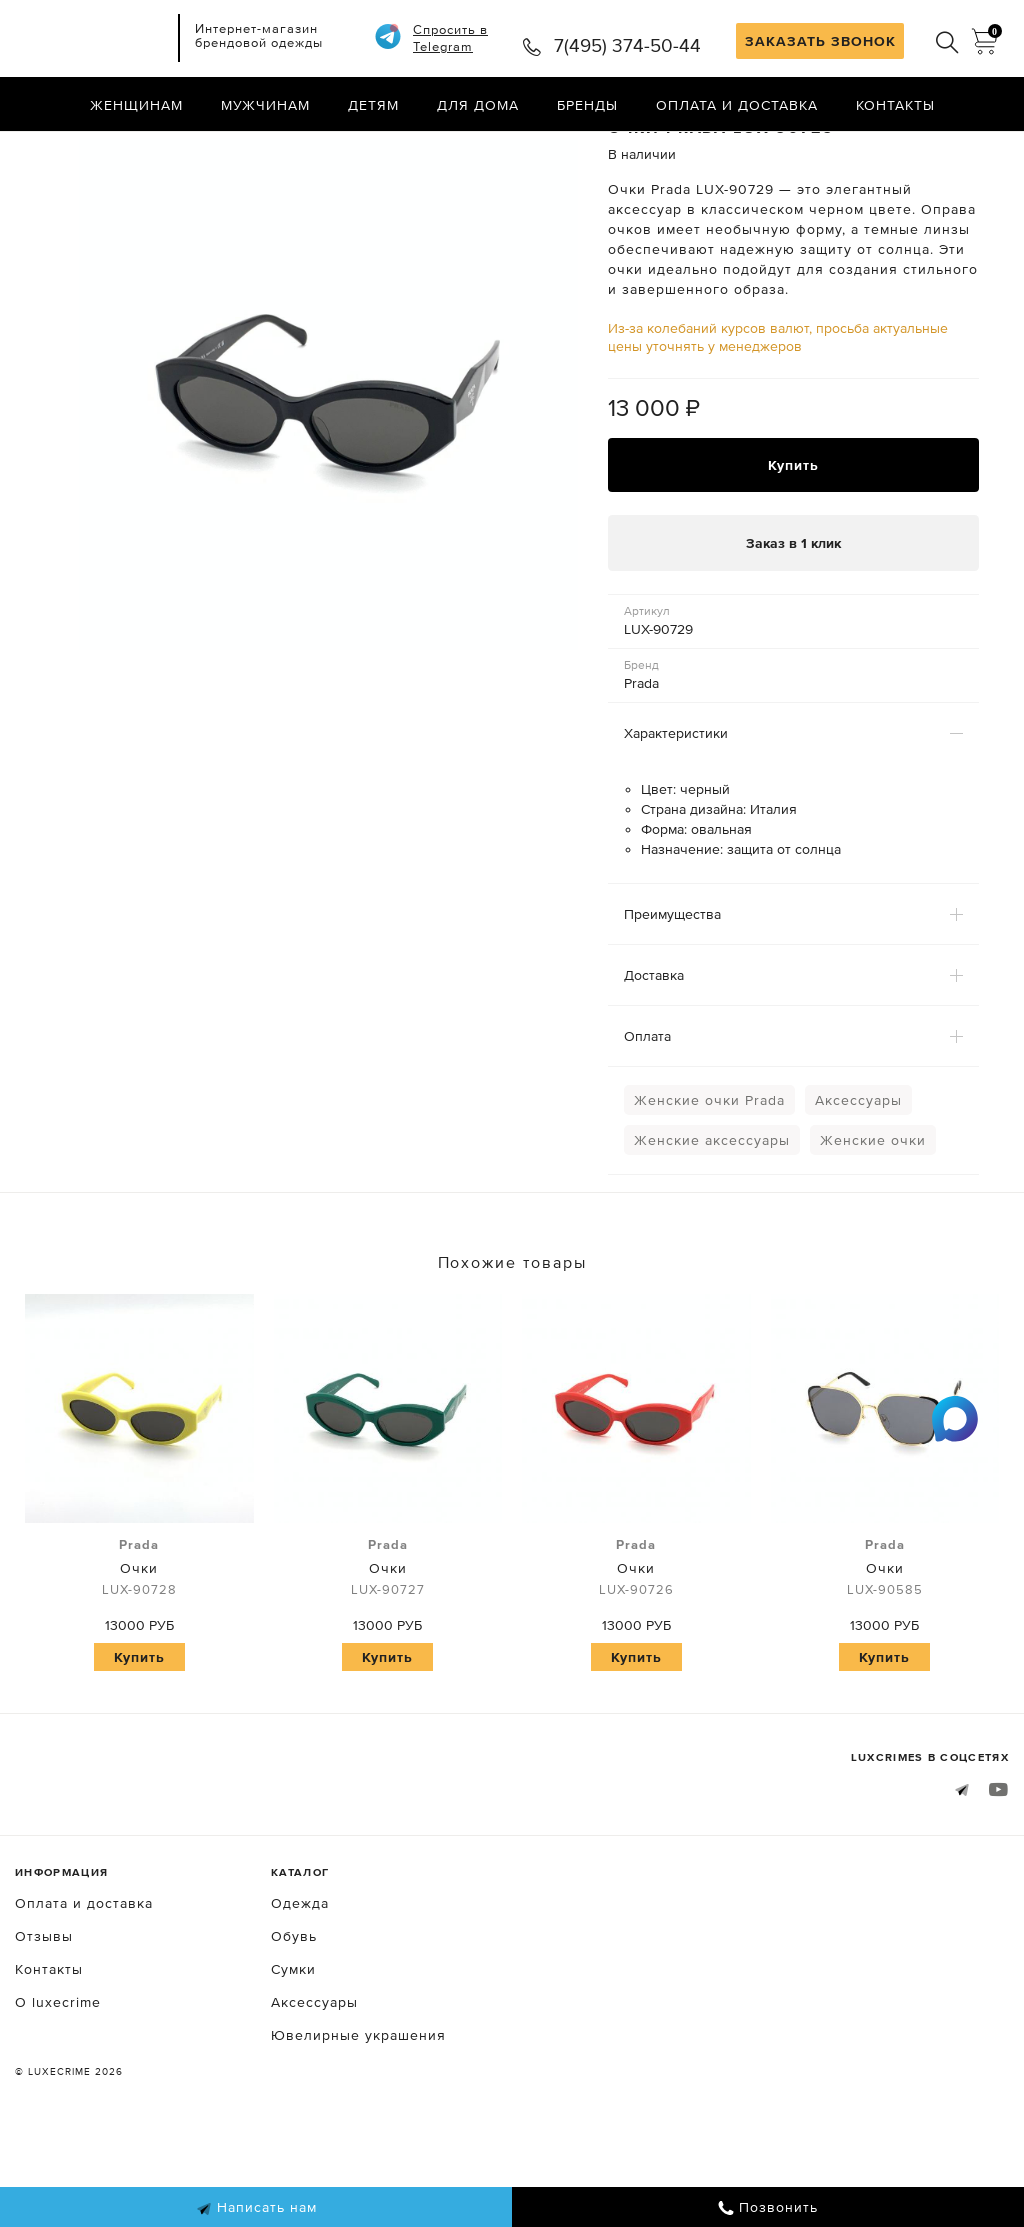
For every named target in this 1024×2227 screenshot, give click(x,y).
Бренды (587, 105)
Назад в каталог (944, 148)
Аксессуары (858, 1186)
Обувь (294, 2021)
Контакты (895, 105)
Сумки (293, 2054)
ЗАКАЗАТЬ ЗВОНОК (820, 41)
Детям (373, 105)
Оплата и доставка (737, 105)
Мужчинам (265, 105)
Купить (793, 549)
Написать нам (256, 2208)
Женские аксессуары (712, 1226)
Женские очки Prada (709, 1186)
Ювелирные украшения (358, 2120)
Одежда (300, 1988)
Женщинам (136, 105)
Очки (139, 1653)
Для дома (478, 105)
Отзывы (44, 2021)
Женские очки (873, 1226)
